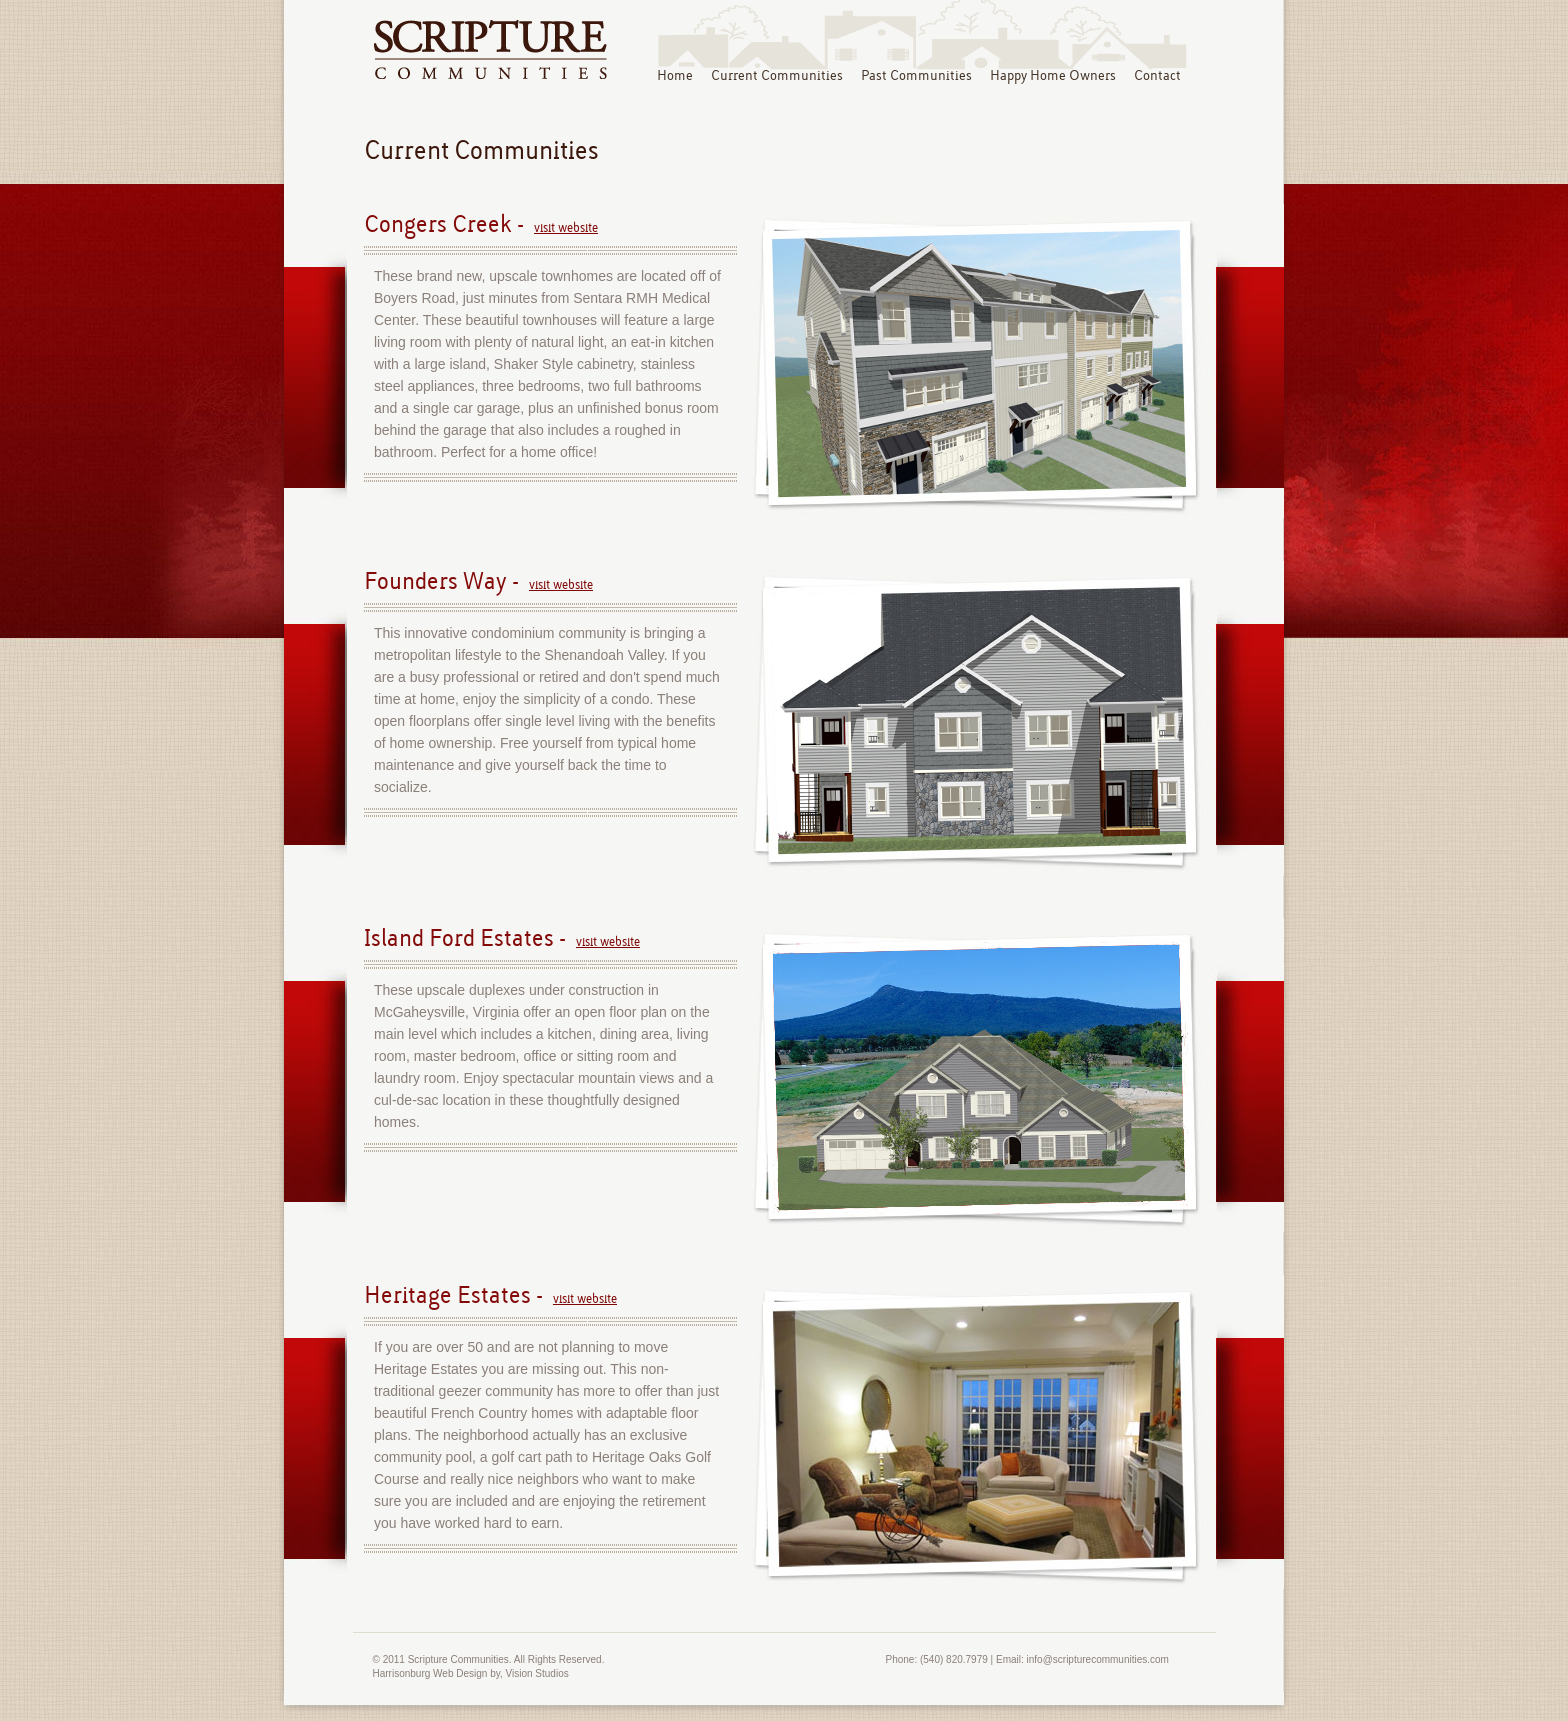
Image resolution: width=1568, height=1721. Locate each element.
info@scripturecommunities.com (1098, 1659)
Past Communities (916, 76)
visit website (566, 228)
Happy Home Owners (1053, 76)
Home (675, 76)
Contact (1157, 76)
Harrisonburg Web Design (430, 1673)
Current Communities (777, 76)
